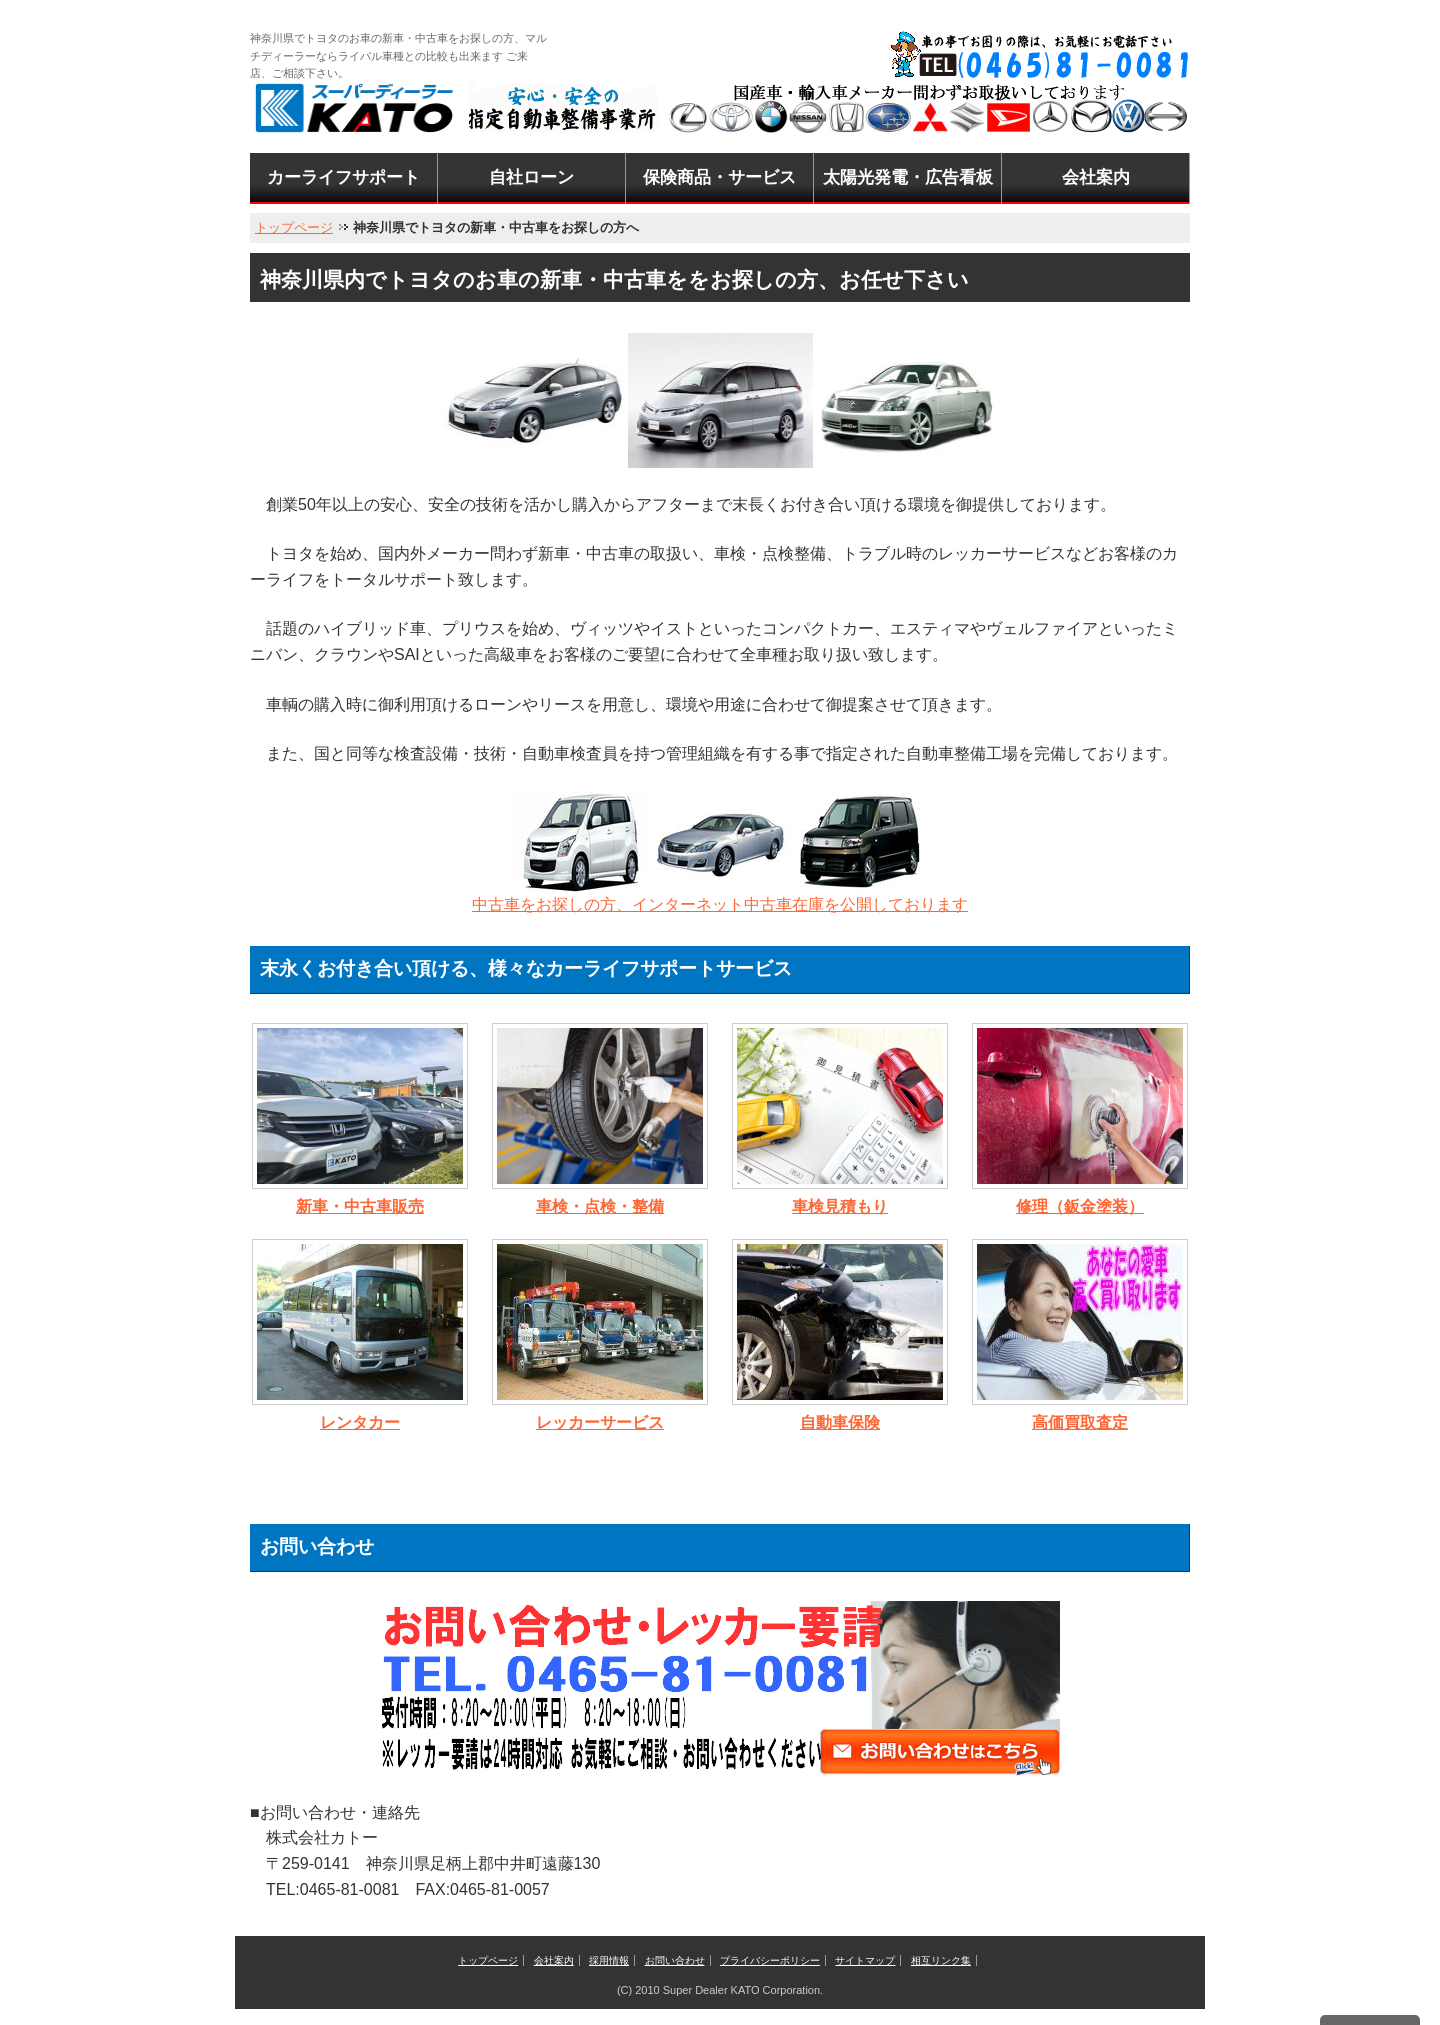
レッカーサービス (600, 1422)
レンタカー (360, 1422)
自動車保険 (840, 1422)
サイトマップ (865, 1960)
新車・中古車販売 (360, 1206)
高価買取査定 (1080, 1422)
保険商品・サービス (719, 177)
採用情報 (609, 1960)
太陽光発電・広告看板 (908, 177)
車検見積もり (840, 1206)
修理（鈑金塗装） (1080, 1206)
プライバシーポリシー (770, 1960)
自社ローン (531, 177)
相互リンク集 (941, 1960)
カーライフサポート (343, 177)
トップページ (294, 227)
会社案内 (1096, 177)
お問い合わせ (675, 1960)
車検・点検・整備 (600, 1206)
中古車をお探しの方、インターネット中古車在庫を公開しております (720, 904)
